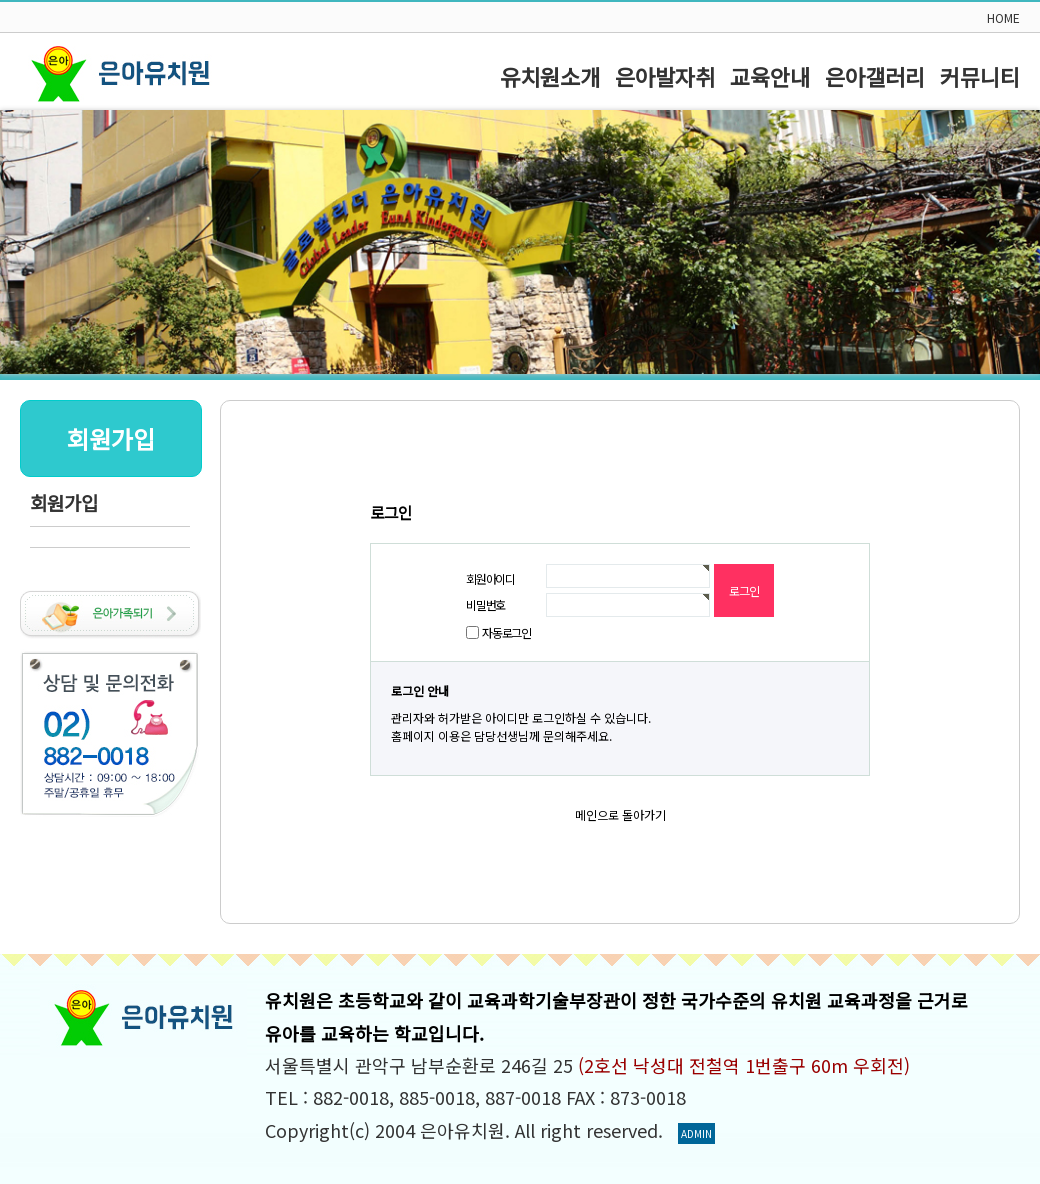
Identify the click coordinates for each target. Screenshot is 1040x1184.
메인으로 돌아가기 (620, 814)
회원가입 (64, 502)
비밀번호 (485, 604)
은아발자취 (665, 76)
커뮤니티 (980, 76)
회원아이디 (490, 578)
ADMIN (696, 1133)
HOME (1003, 17)
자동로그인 (506, 632)
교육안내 (770, 76)
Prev (26, 242)
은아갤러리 (875, 76)
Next (1014, 242)
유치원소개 (550, 76)
